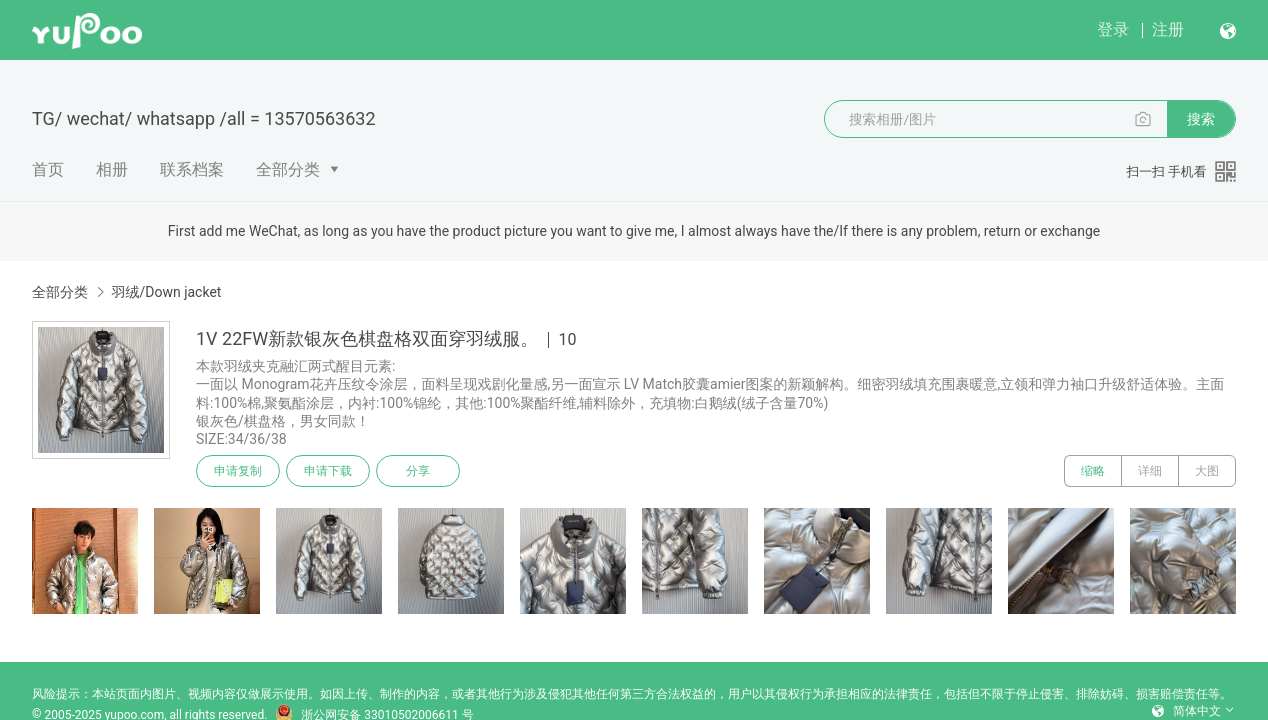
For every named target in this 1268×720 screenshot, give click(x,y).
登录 (1113, 29)
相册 (112, 169)
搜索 (1201, 119)
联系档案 (192, 169)
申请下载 (328, 471)
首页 (48, 169)
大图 (1207, 471)
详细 (1150, 471)
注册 (1168, 29)
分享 (418, 471)
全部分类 (288, 169)
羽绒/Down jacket (166, 292)
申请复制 (238, 471)
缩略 (1093, 471)
